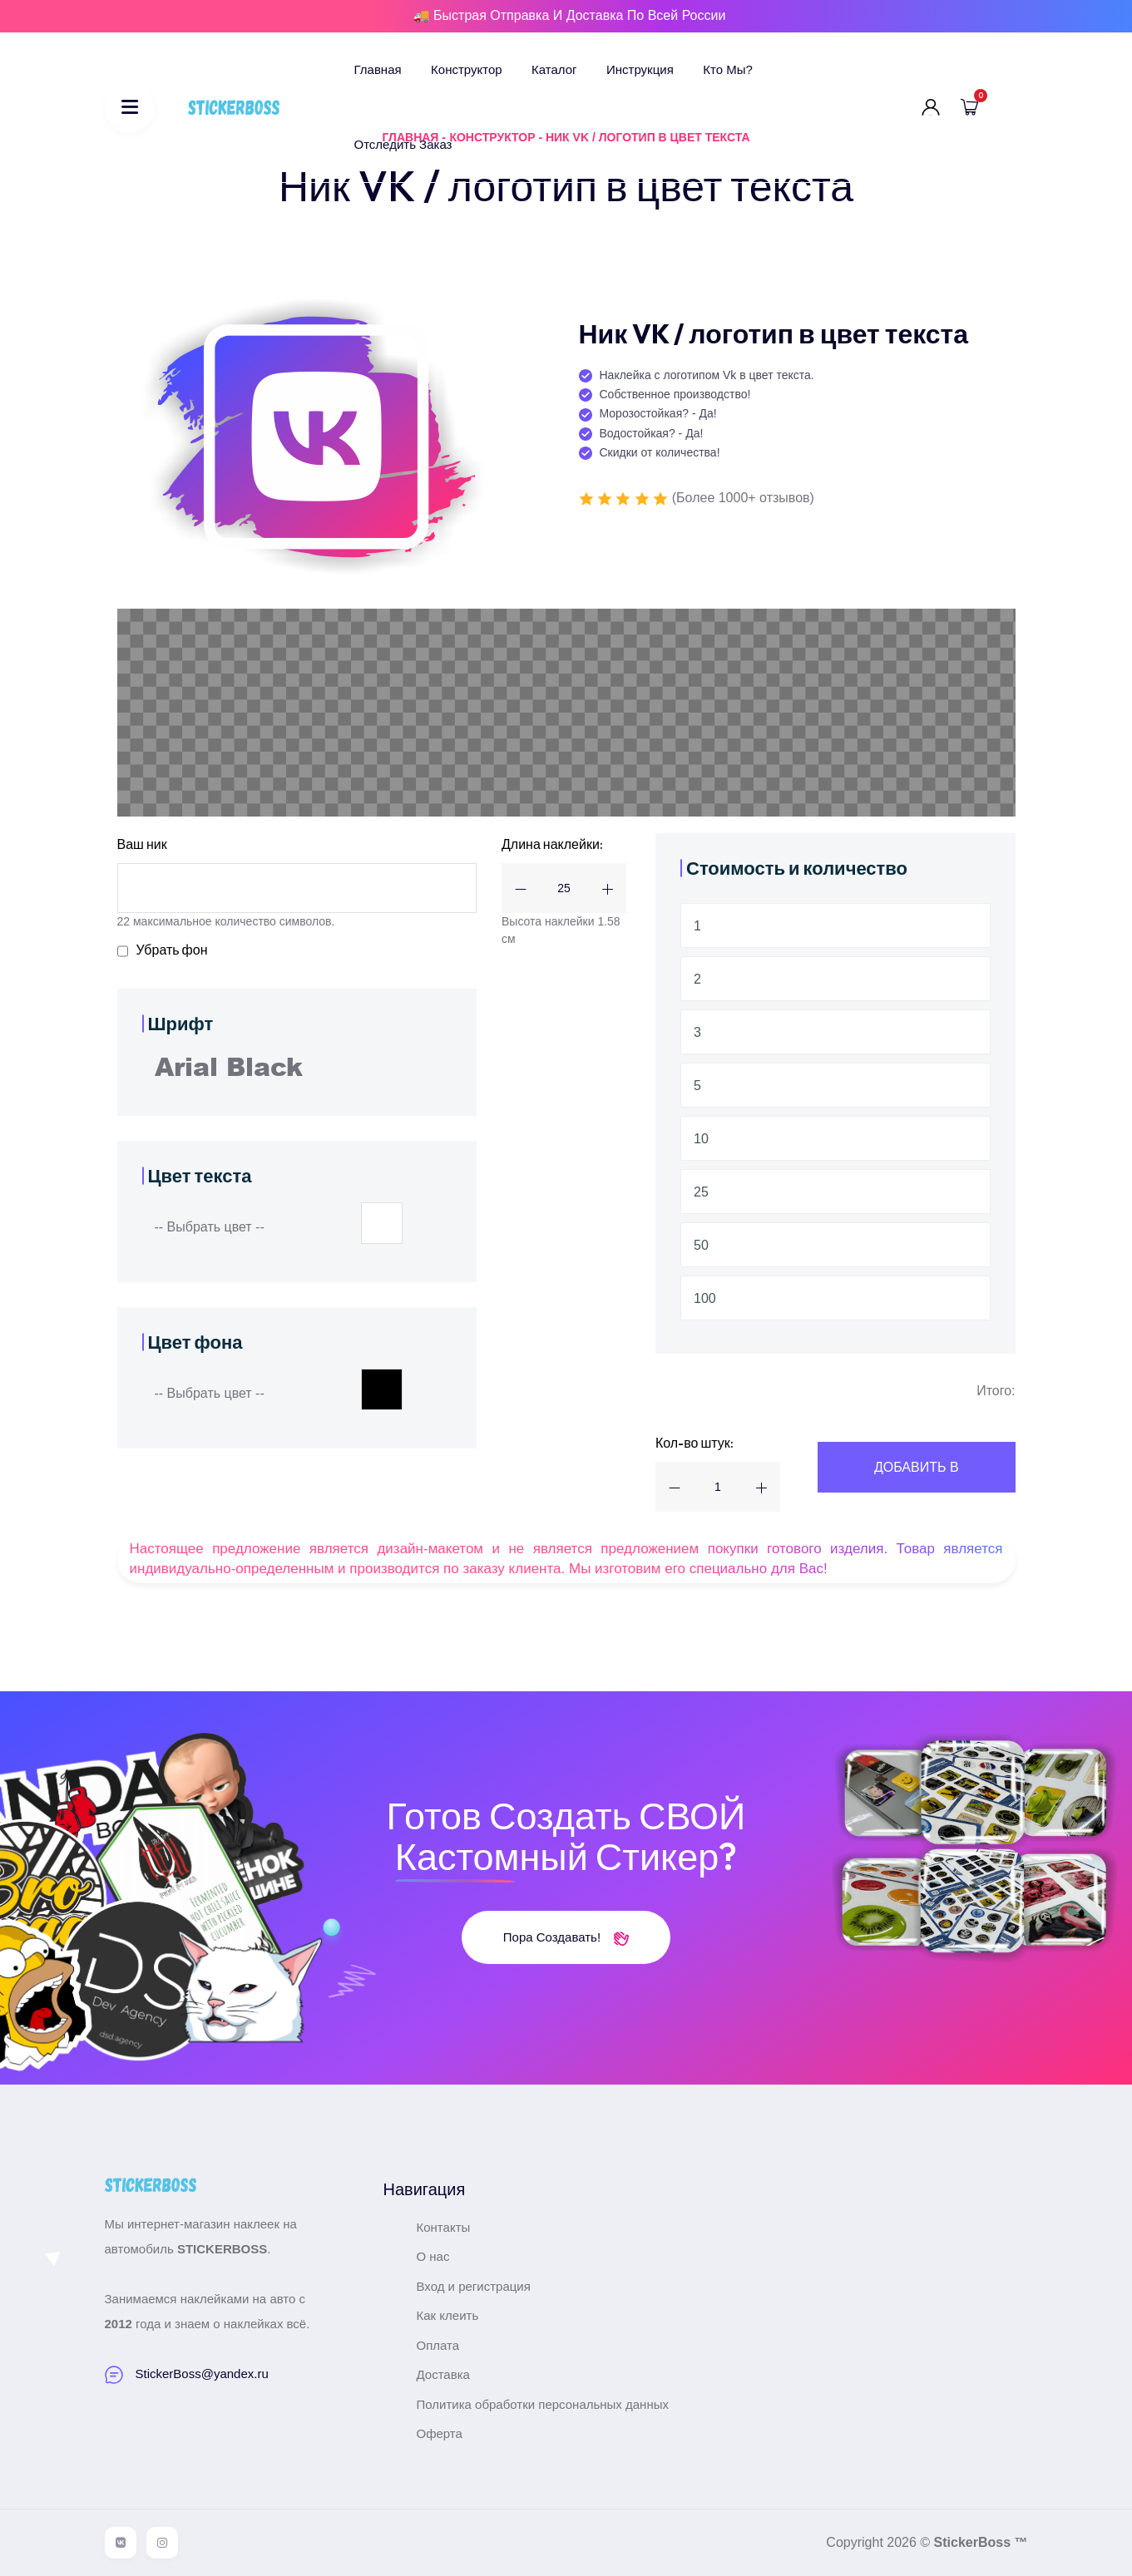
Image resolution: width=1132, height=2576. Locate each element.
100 (705, 1298)
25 (701, 1192)
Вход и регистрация (474, 2286)
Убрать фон (172, 949)
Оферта (439, 2433)
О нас (433, 2256)
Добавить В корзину (916, 1476)
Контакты (444, 2227)
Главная (378, 69)
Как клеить (448, 2315)
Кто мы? (728, 69)
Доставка (443, 2374)
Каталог (554, 69)
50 (701, 1245)
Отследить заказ (403, 144)
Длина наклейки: (552, 844)
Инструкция (640, 69)
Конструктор (466, 69)
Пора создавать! (566, 1937)
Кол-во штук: (694, 1442)
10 (701, 1139)
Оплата (438, 2345)
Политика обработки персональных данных (543, 2404)
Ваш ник (142, 844)
